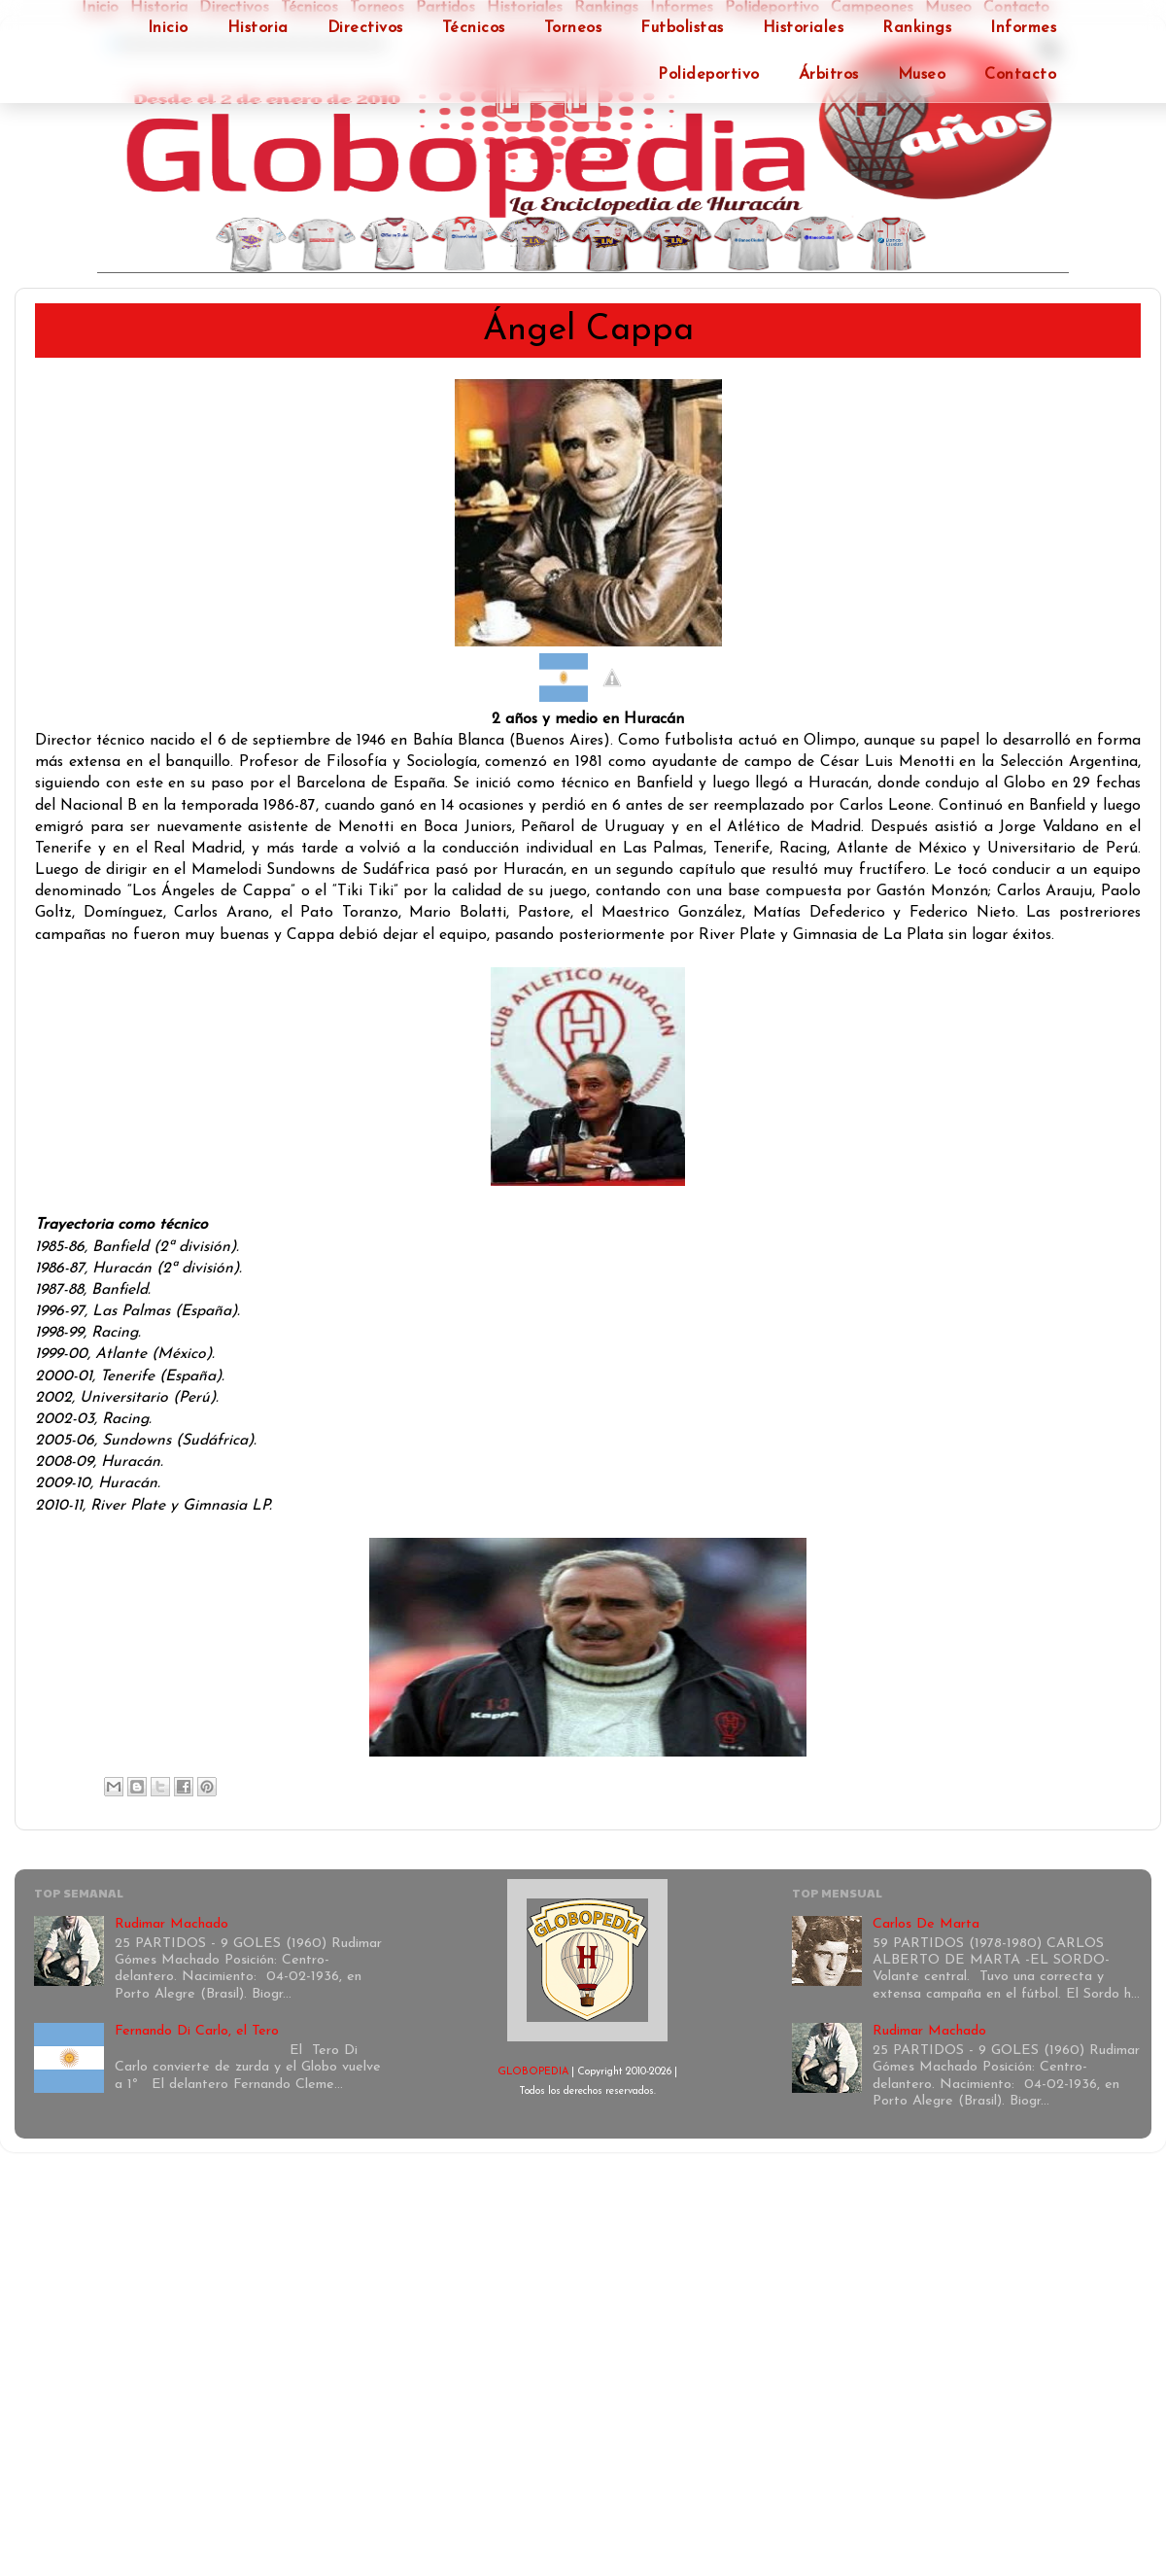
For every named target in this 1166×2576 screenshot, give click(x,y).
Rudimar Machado (171, 1924)
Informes (1023, 28)
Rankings (916, 28)
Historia (258, 28)
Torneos (573, 28)
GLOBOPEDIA (532, 2072)
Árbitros (829, 75)
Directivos (365, 28)
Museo (922, 75)
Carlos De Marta (926, 1924)
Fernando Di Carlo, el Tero (197, 2031)
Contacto (1020, 75)
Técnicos (473, 28)
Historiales (803, 28)
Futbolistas (682, 28)
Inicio (168, 28)
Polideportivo (709, 75)
